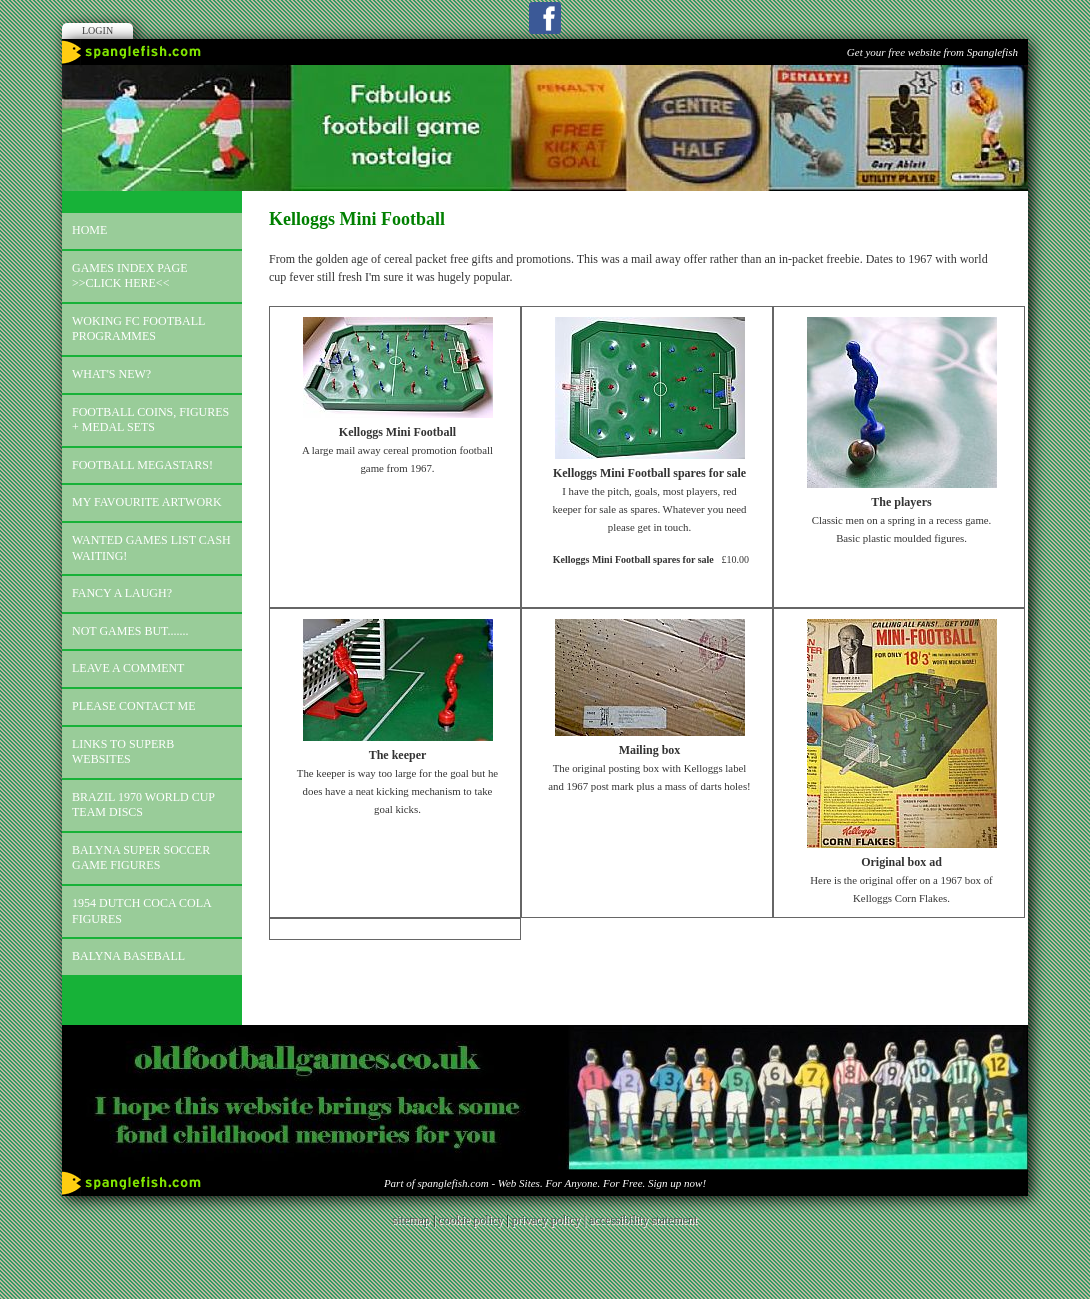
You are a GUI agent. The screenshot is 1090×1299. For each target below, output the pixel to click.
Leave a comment (128, 668)
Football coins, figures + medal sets (150, 420)
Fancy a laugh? (122, 593)
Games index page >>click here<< (130, 276)
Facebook (545, 18)
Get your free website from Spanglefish (932, 52)
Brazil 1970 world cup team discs (143, 805)
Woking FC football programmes (138, 329)
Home (89, 230)
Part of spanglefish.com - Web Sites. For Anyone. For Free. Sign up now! (545, 1183)
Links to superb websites (123, 752)
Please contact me (134, 706)
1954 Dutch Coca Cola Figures (142, 911)
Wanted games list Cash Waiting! (151, 548)
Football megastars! (142, 465)
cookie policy (470, 1220)
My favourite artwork (147, 502)
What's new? (111, 374)
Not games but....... (130, 631)
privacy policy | (550, 1220)
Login (97, 30)
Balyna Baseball (128, 956)
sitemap (411, 1220)
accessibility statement (643, 1220)
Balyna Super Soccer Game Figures (141, 858)
